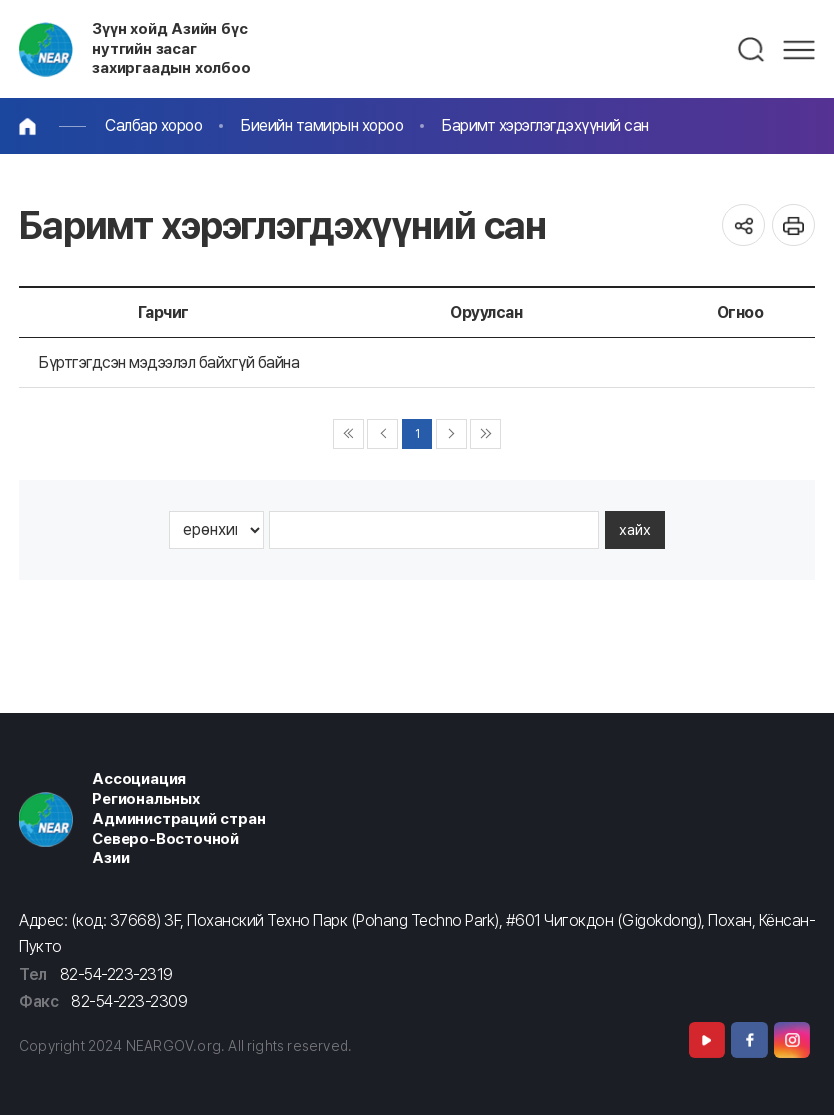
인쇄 (793, 225)
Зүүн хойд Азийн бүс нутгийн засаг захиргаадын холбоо (171, 49)
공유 (743, 225)
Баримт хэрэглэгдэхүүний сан (545, 125)
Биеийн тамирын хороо (321, 125)
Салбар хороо (153, 125)
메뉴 (799, 50)
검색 (752, 50)
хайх (635, 530)
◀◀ (348, 434)
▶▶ (485, 434)
